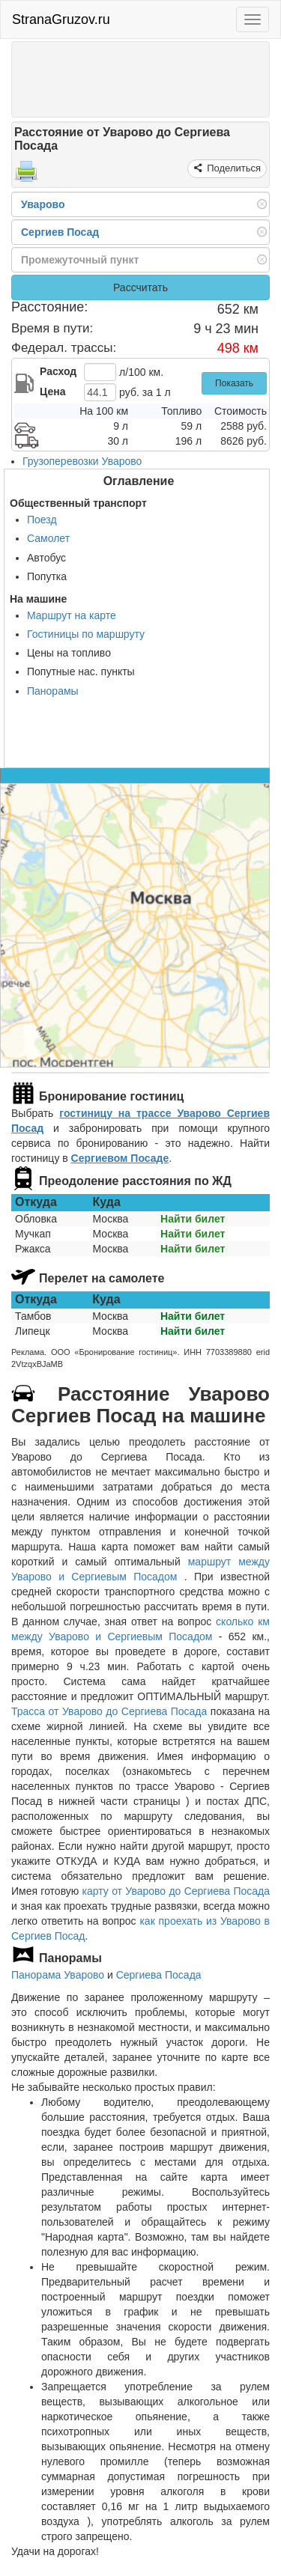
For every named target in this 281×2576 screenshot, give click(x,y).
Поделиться (233, 168)
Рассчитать (140, 287)
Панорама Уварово (57, 1975)
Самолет (48, 538)
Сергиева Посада (159, 1975)
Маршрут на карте (71, 615)
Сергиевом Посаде (120, 1158)
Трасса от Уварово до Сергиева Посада (109, 1711)
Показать (234, 383)
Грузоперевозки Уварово (82, 461)
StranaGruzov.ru (61, 19)
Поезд (42, 520)
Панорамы (53, 691)
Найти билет (192, 1219)
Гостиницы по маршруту (86, 634)
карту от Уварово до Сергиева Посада (176, 1891)
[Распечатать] (26, 176)
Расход (58, 371)
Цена (52, 392)
